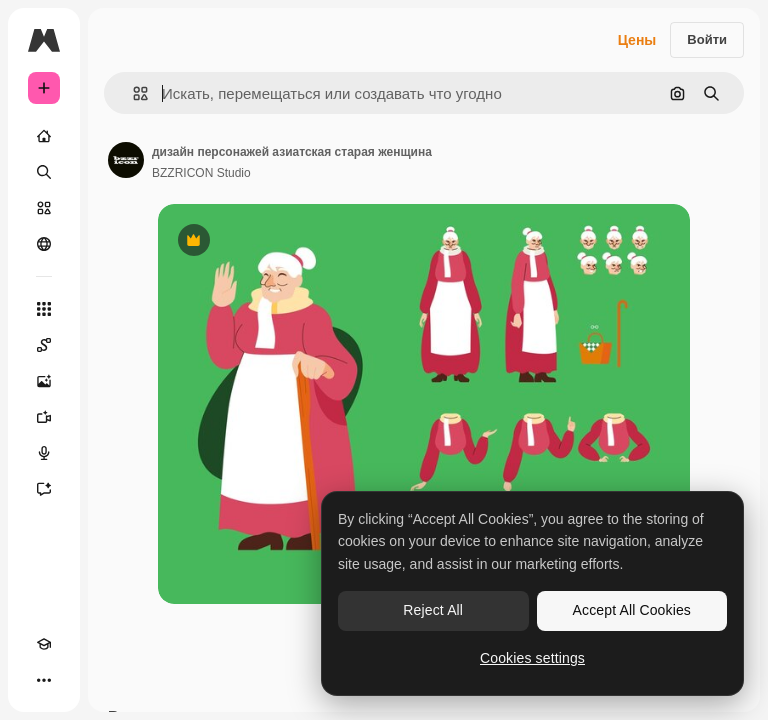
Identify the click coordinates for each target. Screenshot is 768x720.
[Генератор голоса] (44, 453)
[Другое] (44, 680)
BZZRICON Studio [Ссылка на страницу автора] (201, 173)
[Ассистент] (44, 489)
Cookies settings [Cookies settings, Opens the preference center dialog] (532, 658)
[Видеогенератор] (44, 417)
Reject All (433, 610)
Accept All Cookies (632, 610)
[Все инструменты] (44, 309)
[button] (132, 93)
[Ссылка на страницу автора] (126, 160)
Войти (707, 39)
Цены (637, 40)
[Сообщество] (44, 244)
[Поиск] (44, 172)
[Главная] (44, 136)
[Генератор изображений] (44, 381)
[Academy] (44, 644)
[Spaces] (44, 345)
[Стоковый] (44, 208)
